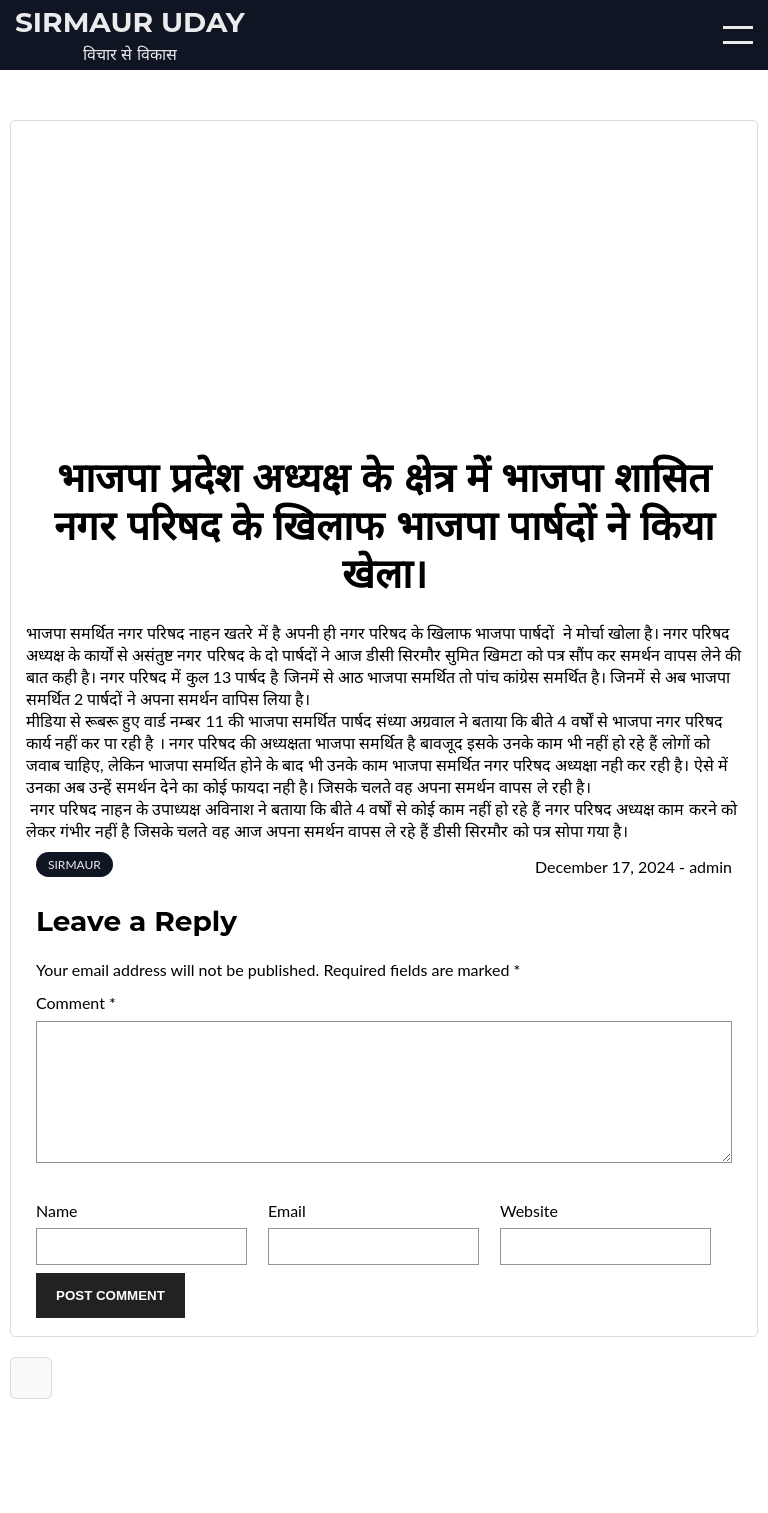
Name (57, 1234)
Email (287, 1234)
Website (529, 1234)
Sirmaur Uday (130, 22)
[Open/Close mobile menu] (738, 35)
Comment (76, 1002)
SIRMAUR (74, 864)
